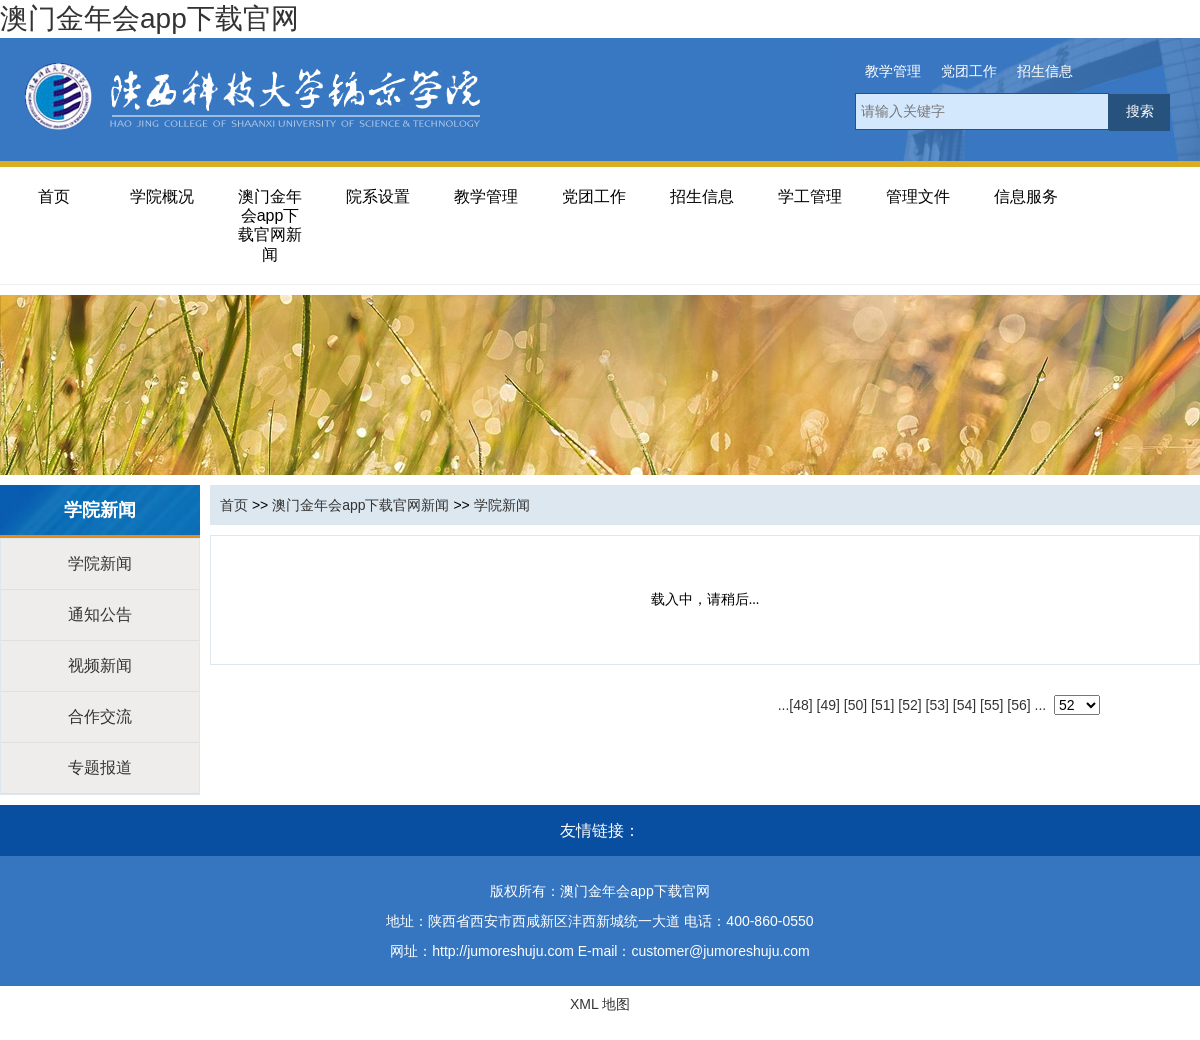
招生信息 (1045, 71)
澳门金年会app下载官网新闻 (270, 225)
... (784, 705)
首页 (54, 196)
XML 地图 (600, 1004)
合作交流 (100, 716)
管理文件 (918, 196)
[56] (1018, 705)
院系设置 (378, 196)
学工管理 (810, 196)
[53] (937, 705)
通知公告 (100, 614)
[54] (964, 705)
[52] (909, 705)
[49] (828, 705)
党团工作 (969, 71)
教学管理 (893, 71)
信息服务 (1026, 196)
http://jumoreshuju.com (503, 951)
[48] (800, 705)
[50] (855, 705)
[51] (882, 705)
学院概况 (162, 196)
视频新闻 (100, 665)
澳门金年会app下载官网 (149, 18)
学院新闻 (100, 563)
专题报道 (100, 767)
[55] (991, 705)
